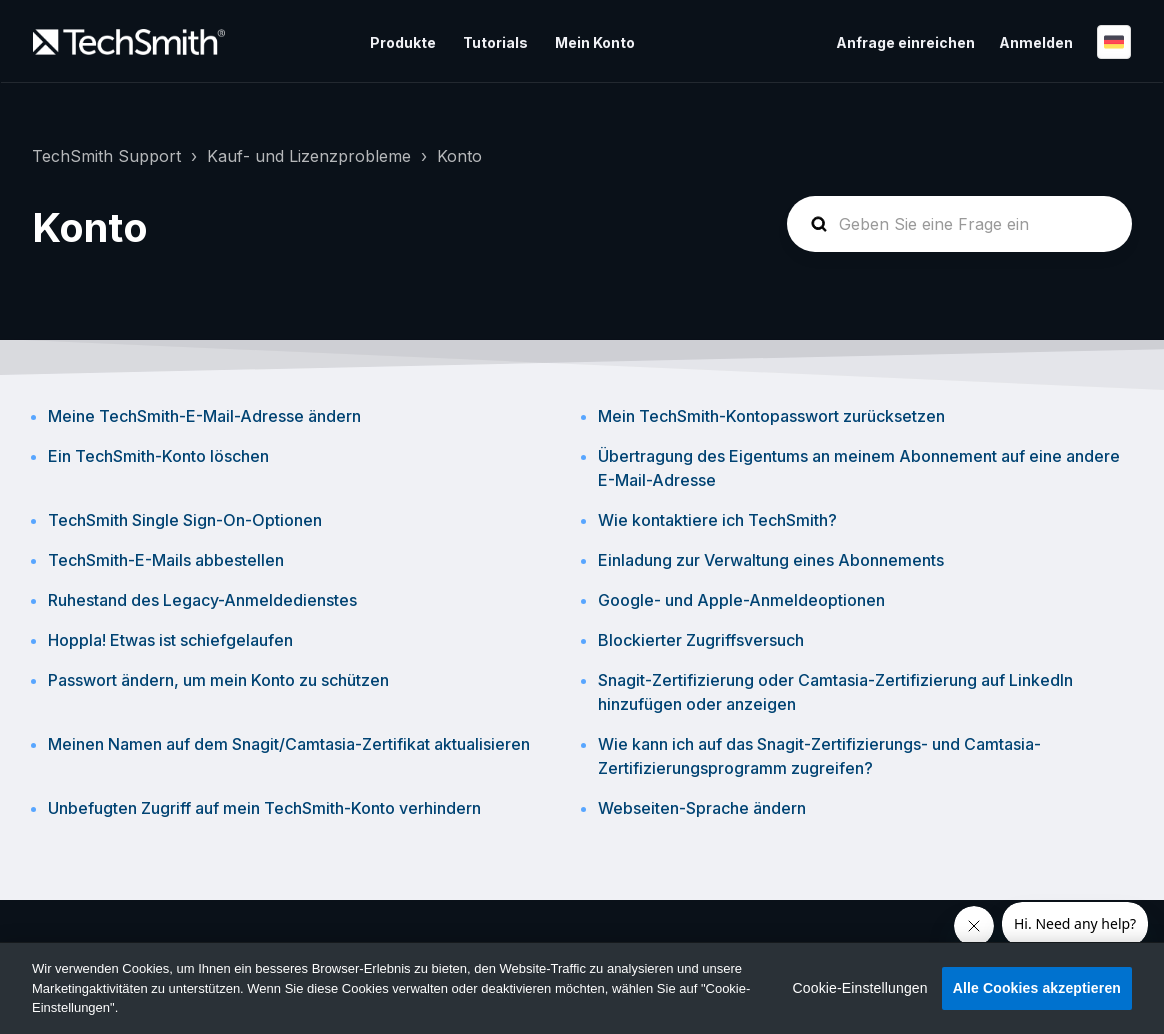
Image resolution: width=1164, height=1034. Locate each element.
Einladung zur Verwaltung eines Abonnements (771, 560)
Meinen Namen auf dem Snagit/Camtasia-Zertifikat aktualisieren (289, 744)
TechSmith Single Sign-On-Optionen (185, 520)
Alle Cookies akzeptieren (1037, 988)
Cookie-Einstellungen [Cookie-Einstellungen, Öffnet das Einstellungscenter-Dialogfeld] (860, 988)
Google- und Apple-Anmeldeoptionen (741, 600)
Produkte (403, 42)
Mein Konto (595, 42)
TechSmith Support (106, 156)
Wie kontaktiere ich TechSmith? (717, 520)
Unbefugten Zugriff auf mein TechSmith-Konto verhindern (264, 808)
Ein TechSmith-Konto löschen (158, 456)
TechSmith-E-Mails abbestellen (166, 560)
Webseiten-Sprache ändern (702, 808)
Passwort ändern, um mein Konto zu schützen (218, 680)
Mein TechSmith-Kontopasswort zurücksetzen (771, 416)
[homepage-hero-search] (959, 224)
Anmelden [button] (1036, 42)
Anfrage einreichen (905, 42)
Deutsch (1114, 42)
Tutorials (495, 42)
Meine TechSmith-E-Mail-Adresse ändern (204, 416)
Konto (459, 156)
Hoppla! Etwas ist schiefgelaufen (170, 640)
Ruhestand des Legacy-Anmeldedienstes (202, 600)
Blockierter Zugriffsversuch (701, 640)
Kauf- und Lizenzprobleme (309, 156)
